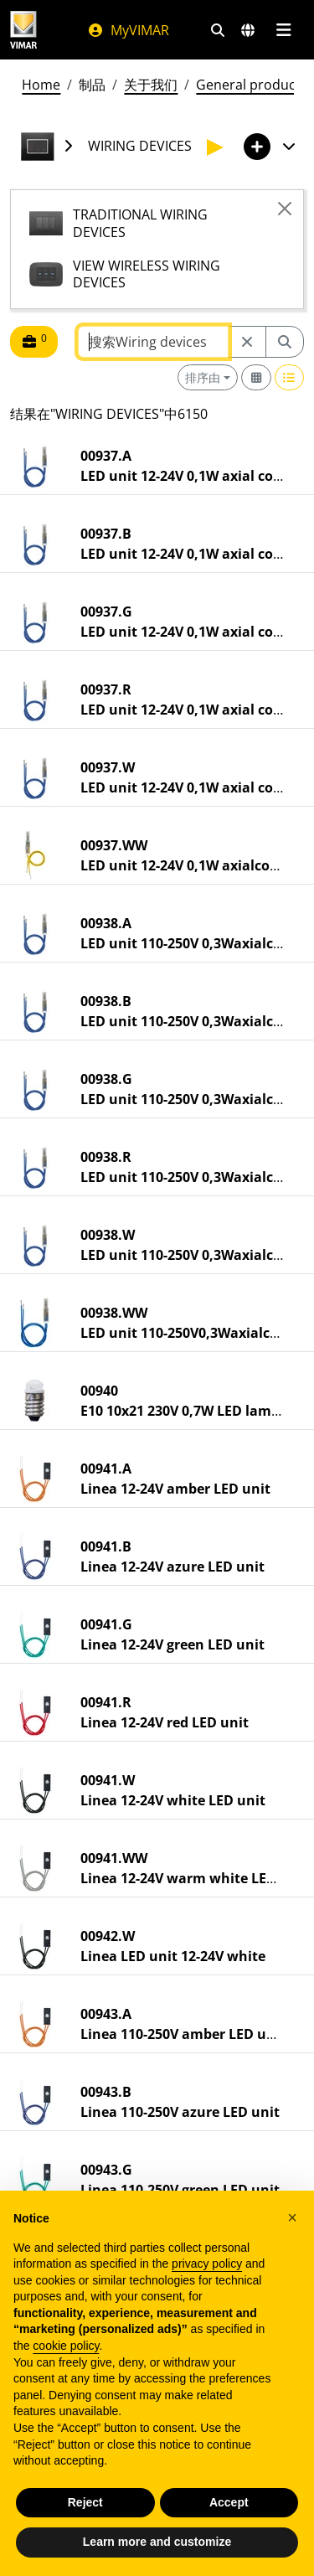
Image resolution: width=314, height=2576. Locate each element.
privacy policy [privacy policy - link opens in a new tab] (207, 2263)
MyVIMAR (128, 30)
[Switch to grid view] (256, 377)
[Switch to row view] (290, 377)
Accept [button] (229, 2502)
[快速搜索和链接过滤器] (217, 30)
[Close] (285, 209)
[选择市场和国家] (247, 30)
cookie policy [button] (66, 2345)
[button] (292, 2217)
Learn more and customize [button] (157, 2541)
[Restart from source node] (247, 342)
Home (41, 84)
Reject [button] (85, 2502)
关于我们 (151, 84)
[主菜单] (283, 30)
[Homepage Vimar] (23, 30)
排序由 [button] (202, 377)
